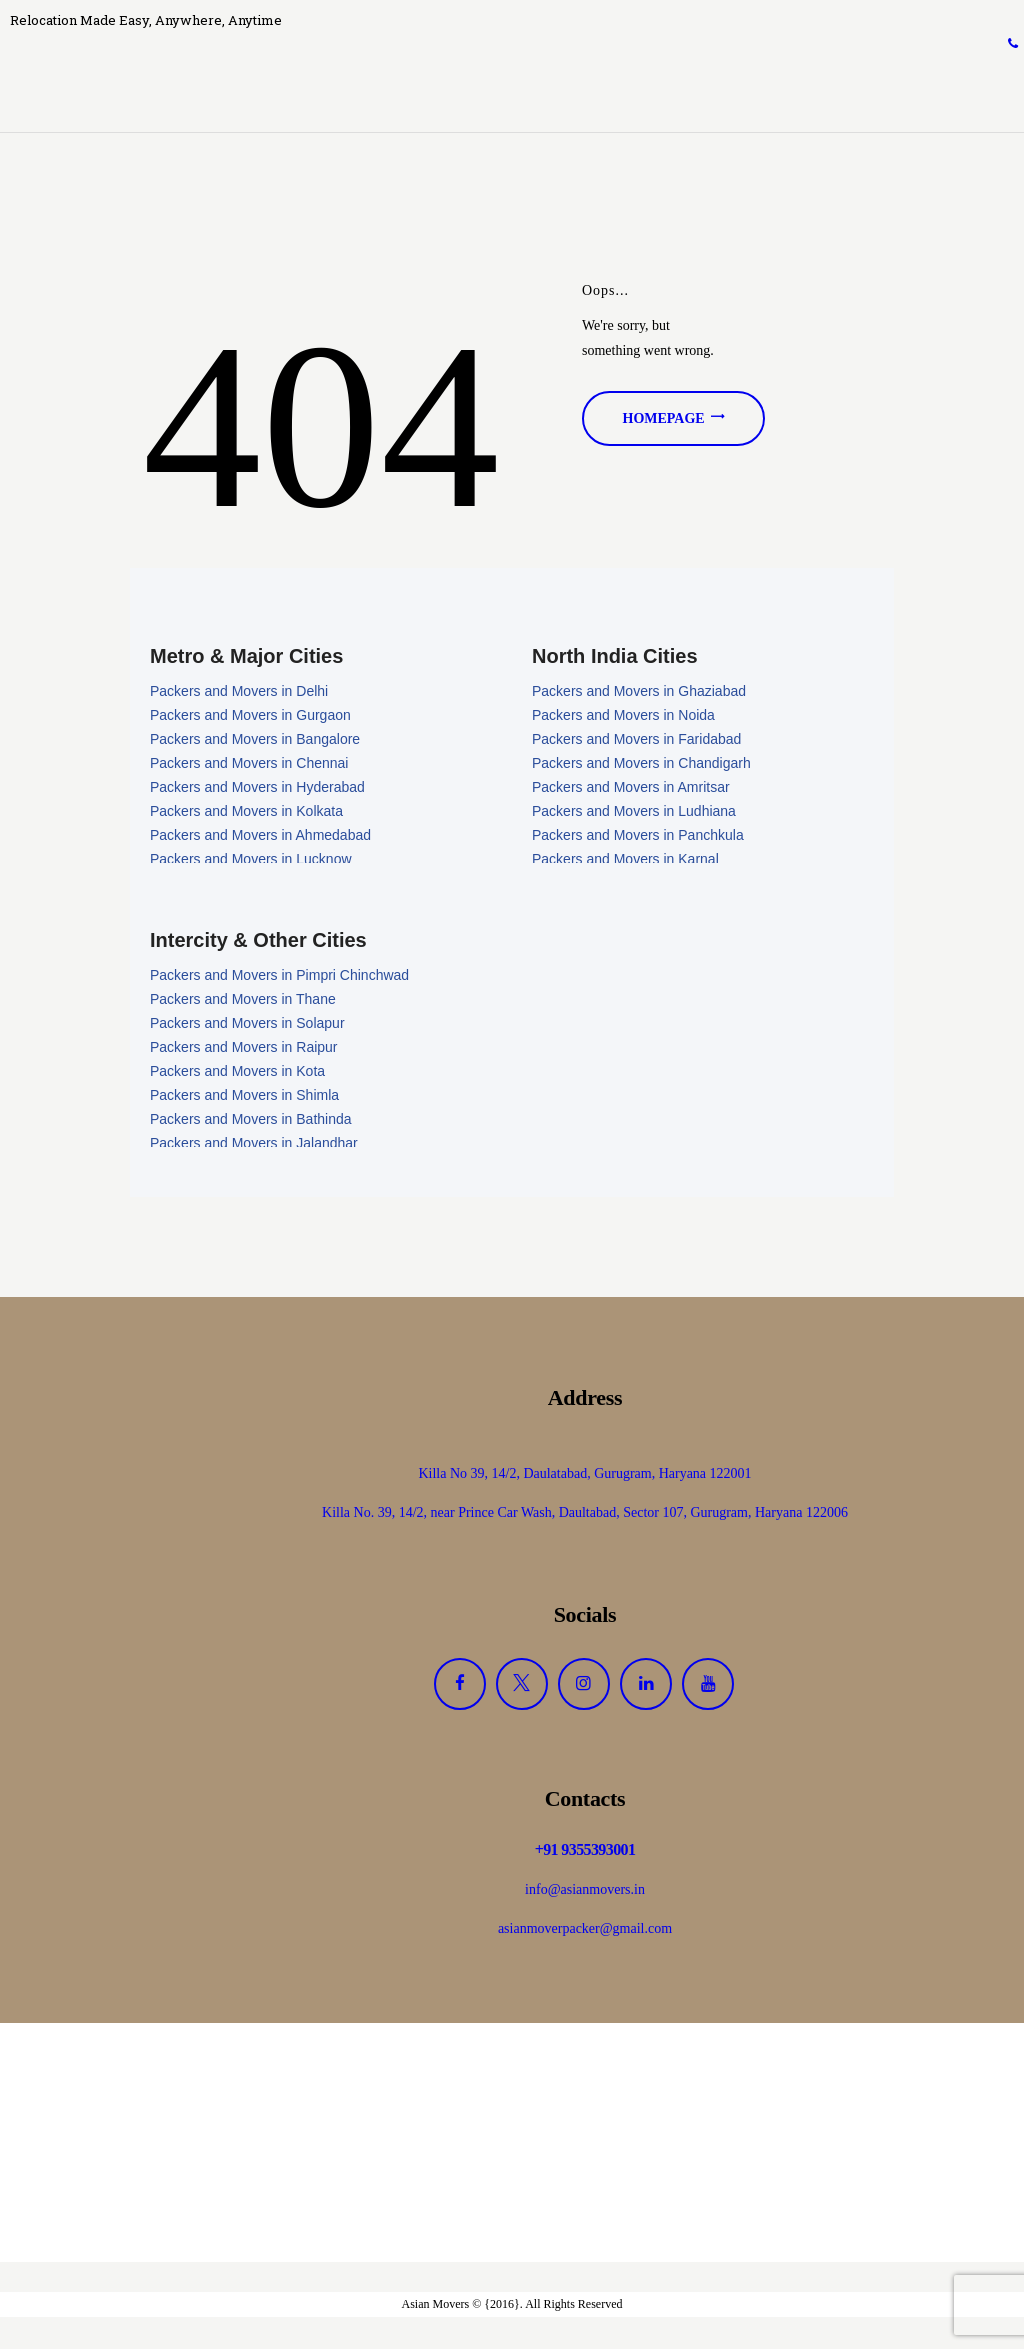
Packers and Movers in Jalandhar (254, 1146)
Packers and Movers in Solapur (247, 1026)
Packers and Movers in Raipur (244, 1050)
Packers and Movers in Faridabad (636, 741)
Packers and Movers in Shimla (244, 1098)
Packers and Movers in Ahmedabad (260, 837)
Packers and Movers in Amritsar (631, 789)
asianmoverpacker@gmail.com (585, 1931)
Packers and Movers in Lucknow (251, 861)
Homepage (664, 420)
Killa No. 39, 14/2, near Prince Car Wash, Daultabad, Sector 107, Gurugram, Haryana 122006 (585, 1514)
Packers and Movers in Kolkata (246, 813)
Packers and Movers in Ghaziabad (639, 693)
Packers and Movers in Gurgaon (250, 717)
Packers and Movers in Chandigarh (641, 765)
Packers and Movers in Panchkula (638, 837)
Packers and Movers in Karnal (625, 861)
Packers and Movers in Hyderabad (257, 789)
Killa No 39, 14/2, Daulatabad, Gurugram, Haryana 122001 (584, 1475)
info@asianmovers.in (585, 1892)
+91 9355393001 (585, 1852)
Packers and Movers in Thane (243, 1002)
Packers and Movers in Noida (623, 717)
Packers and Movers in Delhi (239, 693)
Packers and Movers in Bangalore (255, 741)
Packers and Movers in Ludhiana (634, 813)
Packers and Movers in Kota (237, 1074)
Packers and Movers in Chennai (249, 765)
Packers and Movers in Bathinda (251, 1122)
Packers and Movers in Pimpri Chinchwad (279, 978)
